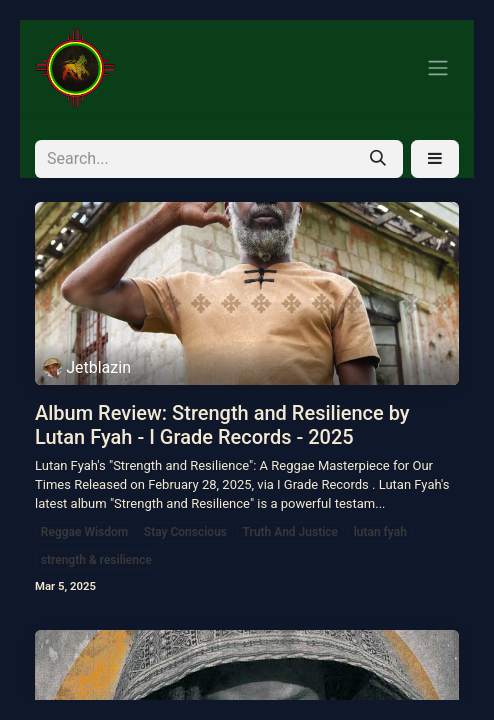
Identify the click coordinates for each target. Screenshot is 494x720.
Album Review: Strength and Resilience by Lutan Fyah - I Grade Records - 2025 (222, 425)
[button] (435, 159)
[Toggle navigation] (438, 68)
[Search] (378, 159)
